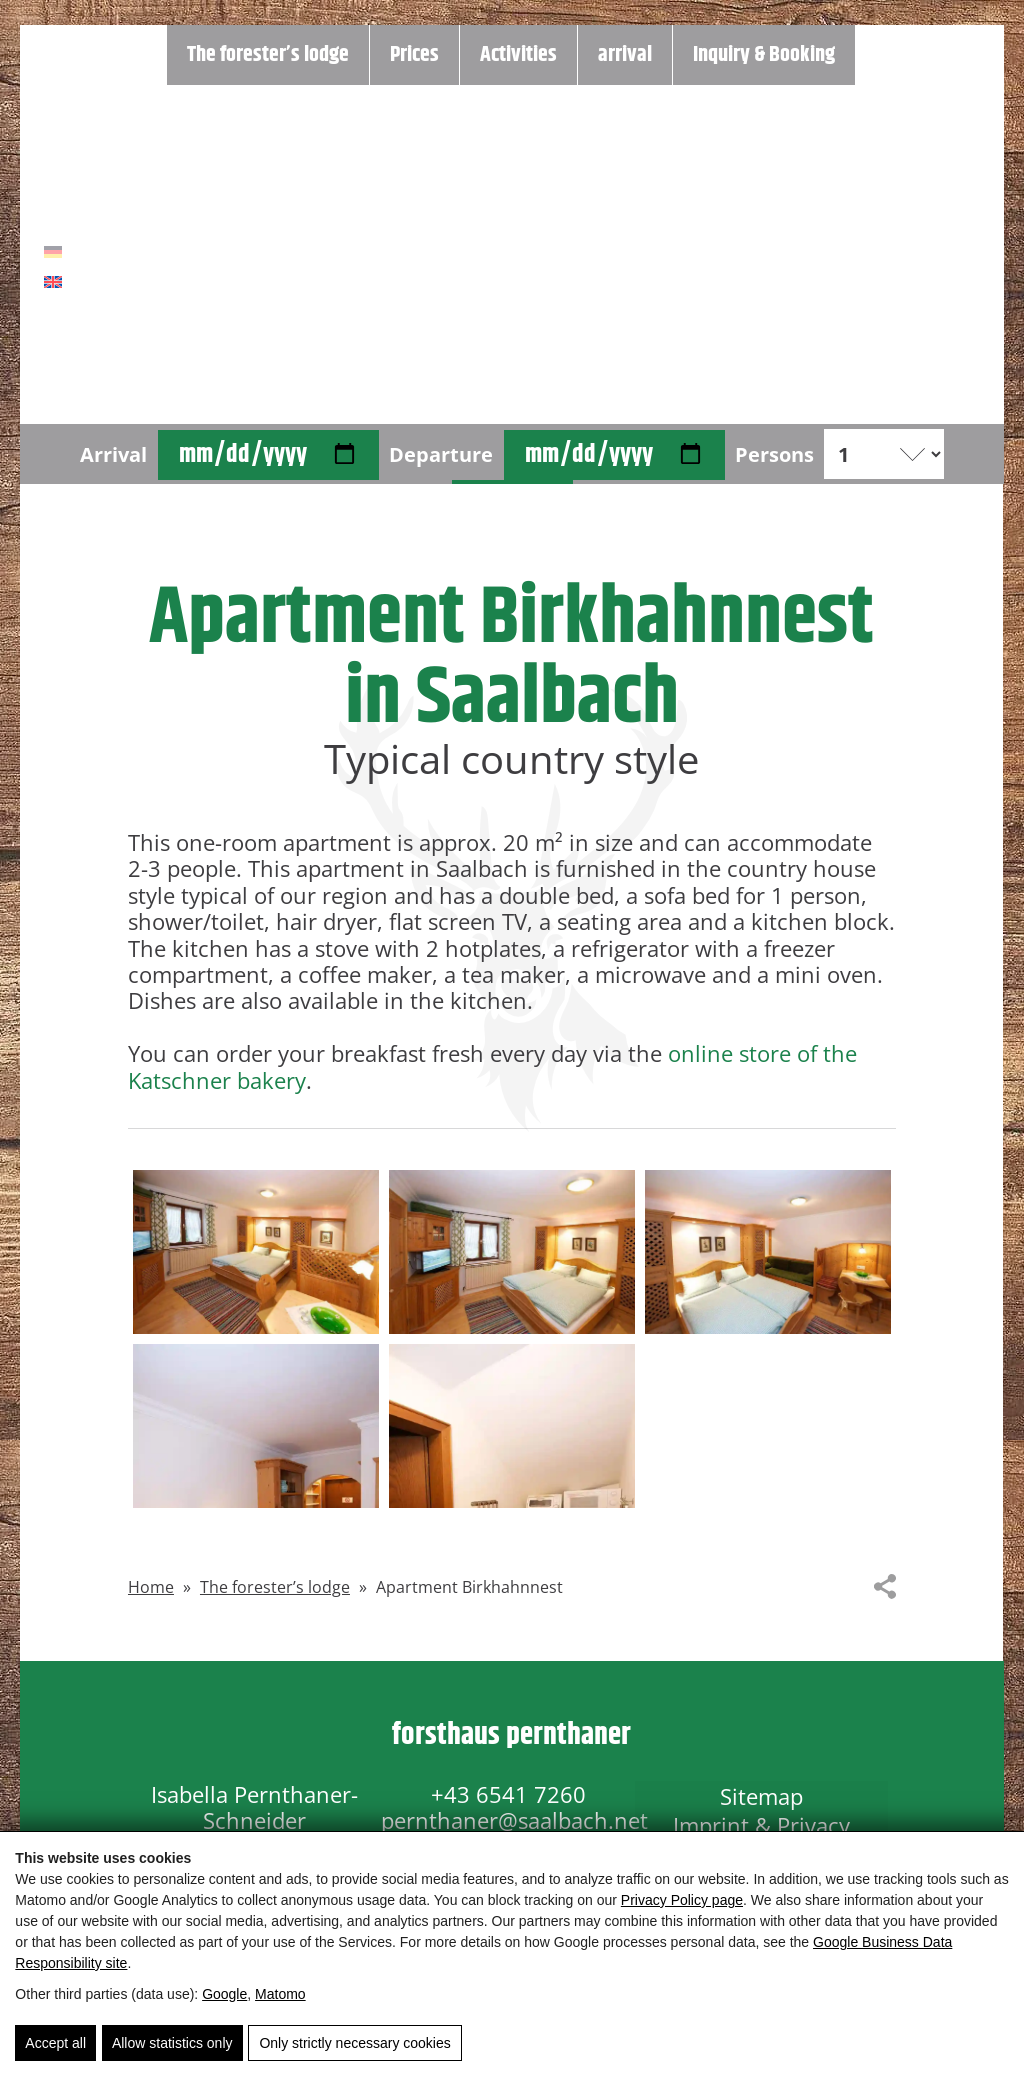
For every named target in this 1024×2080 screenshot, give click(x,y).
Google (224, 1995)
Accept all (55, 2045)
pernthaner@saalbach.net (514, 1820)
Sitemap (761, 1794)
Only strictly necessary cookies (353, 2045)
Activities (518, 55)
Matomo (280, 1995)
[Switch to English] (53, 283)
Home (151, 1587)
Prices (414, 55)
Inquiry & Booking (764, 55)
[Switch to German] (53, 253)
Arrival (113, 454)
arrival (625, 55)
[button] (256, 1252)
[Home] (512, 255)
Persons (774, 454)
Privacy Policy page (682, 1901)
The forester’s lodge (268, 55)
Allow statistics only (171, 2045)
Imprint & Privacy (761, 1820)
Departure (441, 454)
